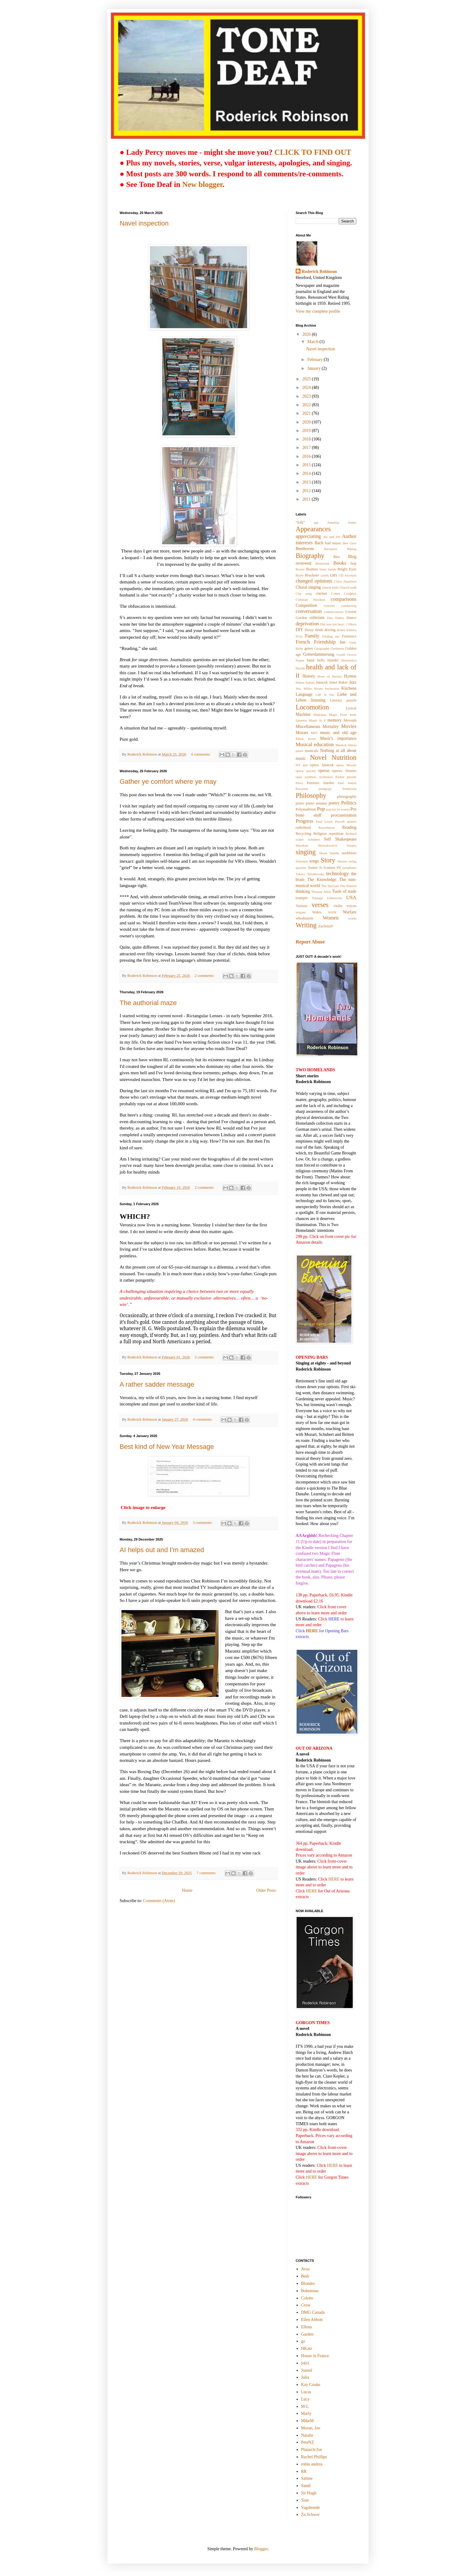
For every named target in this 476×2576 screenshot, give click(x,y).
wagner (301, 912)
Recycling (303, 833)
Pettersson (349, 788)
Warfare (349, 912)
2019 (307, 430)
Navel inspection (144, 223)
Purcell (340, 821)
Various (301, 906)
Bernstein (330, 549)
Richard (351, 833)
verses (319, 905)
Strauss (342, 861)
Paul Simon (347, 783)
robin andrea (311, 2464)
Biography (310, 555)
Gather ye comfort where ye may (168, 781)
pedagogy (325, 788)
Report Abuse (310, 942)
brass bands (328, 569)
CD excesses (347, 575)
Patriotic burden (320, 783)
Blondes (308, 2283)
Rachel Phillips (314, 2457)
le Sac (329, 694)
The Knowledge (321, 879)
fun (342, 642)
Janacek (322, 682)
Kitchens (348, 688)
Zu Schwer (310, 2514)
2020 (307, 422)
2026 (307, 334)
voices (351, 906)
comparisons (343, 599)
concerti (329, 605)
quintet (351, 821)
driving (330, 630)
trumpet (302, 898)
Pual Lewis (324, 821)
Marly (306, 2413)
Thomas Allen (321, 891)
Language (304, 694)
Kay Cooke (310, 2384)
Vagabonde (310, 2507)
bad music (333, 543)
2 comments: (205, 976)
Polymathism (306, 809)
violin (338, 906)
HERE (334, 1879)
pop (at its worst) (338, 809)
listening (318, 700)
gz (303, 2341)
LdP (318, 694)
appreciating (308, 536)
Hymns (350, 676)
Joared (306, 2370)
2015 (307, 465)
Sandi (306, 2485)
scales (300, 839)
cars (333, 575)
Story (328, 860)
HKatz (306, 2348)
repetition (336, 833)
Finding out (330, 636)
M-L (305, 2406)
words (352, 918)
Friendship (325, 642)
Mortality (331, 726)
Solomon (302, 861)
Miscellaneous (308, 726)
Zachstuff (325, 926)
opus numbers (306, 777)
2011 (307, 499)
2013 (307, 482)
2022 (307, 405)
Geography (321, 648)
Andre (352, 522)
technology (337, 873)
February (315, 359)
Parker (339, 777)
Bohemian (310, 2291)
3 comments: (203, 1523)
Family (312, 636)
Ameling (333, 522)
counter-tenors (333, 611)
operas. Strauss (344, 771)
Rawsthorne (326, 827)
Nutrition (344, 757)
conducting (348, 605)
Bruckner (312, 575)
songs (314, 861)
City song (304, 593)
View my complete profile (318, 311)
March (313, 341)
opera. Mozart (346, 765)
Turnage (317, 898)
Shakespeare (345, 839)
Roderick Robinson (319, 271)
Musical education (315, 744)
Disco (352, 624)
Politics (348, 803)
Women (330, 918)
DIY (299, 629)
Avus (305, 2269)
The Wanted (348, 886)
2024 (307, 387)
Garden (307, 2334)
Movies (348, 726)
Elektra (351, 630)
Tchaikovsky (315, 874)
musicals (311, 751)
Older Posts (266, 1890)
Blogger (260, 2549)
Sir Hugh (309, 2493)
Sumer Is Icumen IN (324, 867)
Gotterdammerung (318, 654)
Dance (351, 618)
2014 (307, 473)
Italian (310, 682)
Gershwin (337, 648)
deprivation (307, 624)
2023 (307, 396)
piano (300, 803)
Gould (340, 654)
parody (351, 777)
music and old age (338, 732)
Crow (306, 2305)
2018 (307, 439)
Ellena (306, 2327)
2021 (307, 413)
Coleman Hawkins (310, 599)
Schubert (314, 839)
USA (351, 897)
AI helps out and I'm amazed (162, 1550)
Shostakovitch (327, 845)
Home (187, 1890)
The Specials (330, 886)
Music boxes (306, 738)
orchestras (326, 777)
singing (306, 852)
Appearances (313, 529)
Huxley (337, 676)
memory (335, 720)
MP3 (314, 733)
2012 (307, 490)
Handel (332, 660)
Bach (318, 543)
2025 (307, 379)
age (316, 522)
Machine (303, 714)
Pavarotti (302, 788)
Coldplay (350, 593)
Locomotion (312, 707)
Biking (351, 549)
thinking (303, 891)
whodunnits (305, 918)
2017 (307, 447)
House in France (315, 2355)
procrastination (343, 815)
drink (319, 630)
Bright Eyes (347, 569)
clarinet (321, 593)
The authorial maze (148, 1003)
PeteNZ (307, 2442)
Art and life (331, 537)
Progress (304, 821)
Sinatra (351, 845)
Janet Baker (338, 682)
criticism (316, 617)
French (303, 642)
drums (341, 630)
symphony (349, 867)
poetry (333, 803)
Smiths (334, 853)
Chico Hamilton (345, 581)
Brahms (312, 569)
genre (308, 648)
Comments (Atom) (159, 1900)
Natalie (307, 2435)
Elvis (299, 636)
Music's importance (338, 738)
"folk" (300, 522)
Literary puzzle (343, 700)
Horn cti (324, 676)
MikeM (307, 2420)
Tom (305, 2500)
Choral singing (308, 587)
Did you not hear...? (334, 624)
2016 (307, 456)
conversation (309, 611)
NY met (302, 765)
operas (323, 770)
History (308, 676)
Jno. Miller (304, 688)
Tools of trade (344, 891)
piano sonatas (316, 803)
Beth (305, 2276)
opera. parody (306, 771)
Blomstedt (322, 563)
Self (327, 839)
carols (325, 575)
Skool (323, 853)
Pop (321, 809)
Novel (318, 757)
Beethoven (305, 548)
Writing (306, 925)
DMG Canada (313, 2312)
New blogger (202, 184)
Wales (316, 912)
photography (346, 796)
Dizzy (309, 630)
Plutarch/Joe (311, 2449)
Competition (306, 605)
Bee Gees (349, 543)
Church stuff (347, 587)
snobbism (349, 853)
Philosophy (311, 795)
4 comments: (201, 754)
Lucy (305, 2399)
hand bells (316, 660)
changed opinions (314, 581)
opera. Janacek (322, 765)
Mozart (302, 732)
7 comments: (207, 1873)
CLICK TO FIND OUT (312, 152)
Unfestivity (334, 898)
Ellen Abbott (312, 2319)
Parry (299, 783)
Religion (319, 833)
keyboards (332, 688)
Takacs (300, 874)
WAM (332, 912)
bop (353, 563)
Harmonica (348, 660)
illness (300, 682)
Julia (305, 2377)
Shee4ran (302, 845)
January (314, 368)
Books (339, 563)
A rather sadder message (157, 1384)
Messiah (350, 720)
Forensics (349, 636)
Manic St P (317, 720)
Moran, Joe (310, 2428)
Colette (307, 2298)
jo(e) (305, 2363)
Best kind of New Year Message (167, 1446)
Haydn (300, 668)
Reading (349, 827)
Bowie (300, 569)
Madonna (319, 714)
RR (304, 2471)
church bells (330, 587)
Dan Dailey (335, 618)
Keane (318, 688)
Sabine (307, 2478)
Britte (299, 575)
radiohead (303, 827)
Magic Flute (338, 714)
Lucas (306, 2392)
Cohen (335, 593)
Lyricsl (351, 708)
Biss (336, 557)
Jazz (352, 682)
